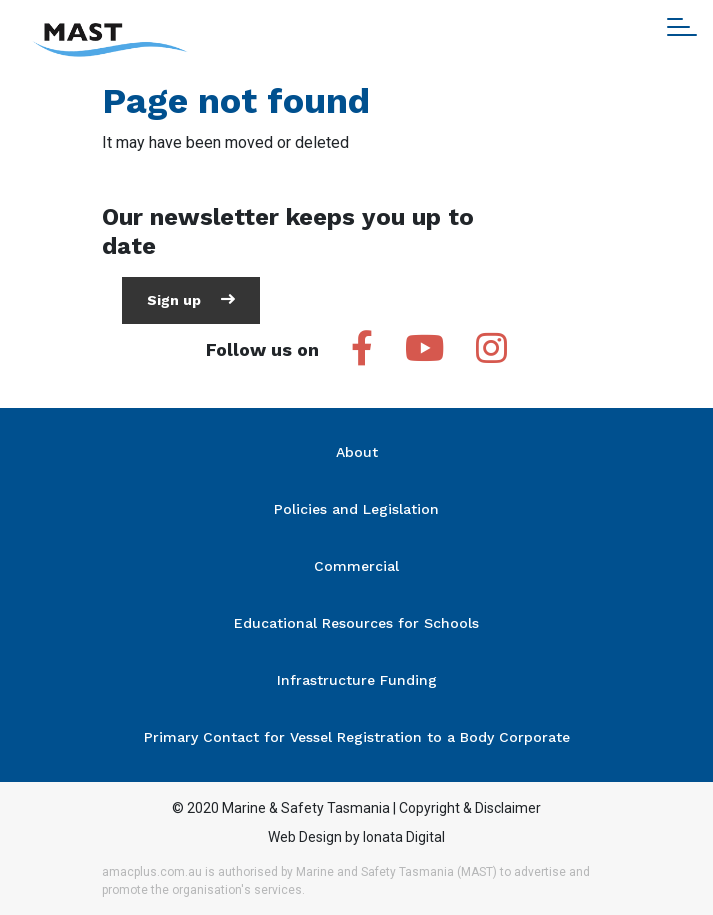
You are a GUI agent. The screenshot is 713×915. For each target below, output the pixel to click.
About (357, 452)
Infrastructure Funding (357, 680)
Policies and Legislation (356, 509)
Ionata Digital (404, 837)
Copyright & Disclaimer (470, 808)
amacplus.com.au (152, 872)
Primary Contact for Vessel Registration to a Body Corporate (357, 737)
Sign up (191, 299)
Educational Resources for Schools (356, 623)
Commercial (356, 566)
